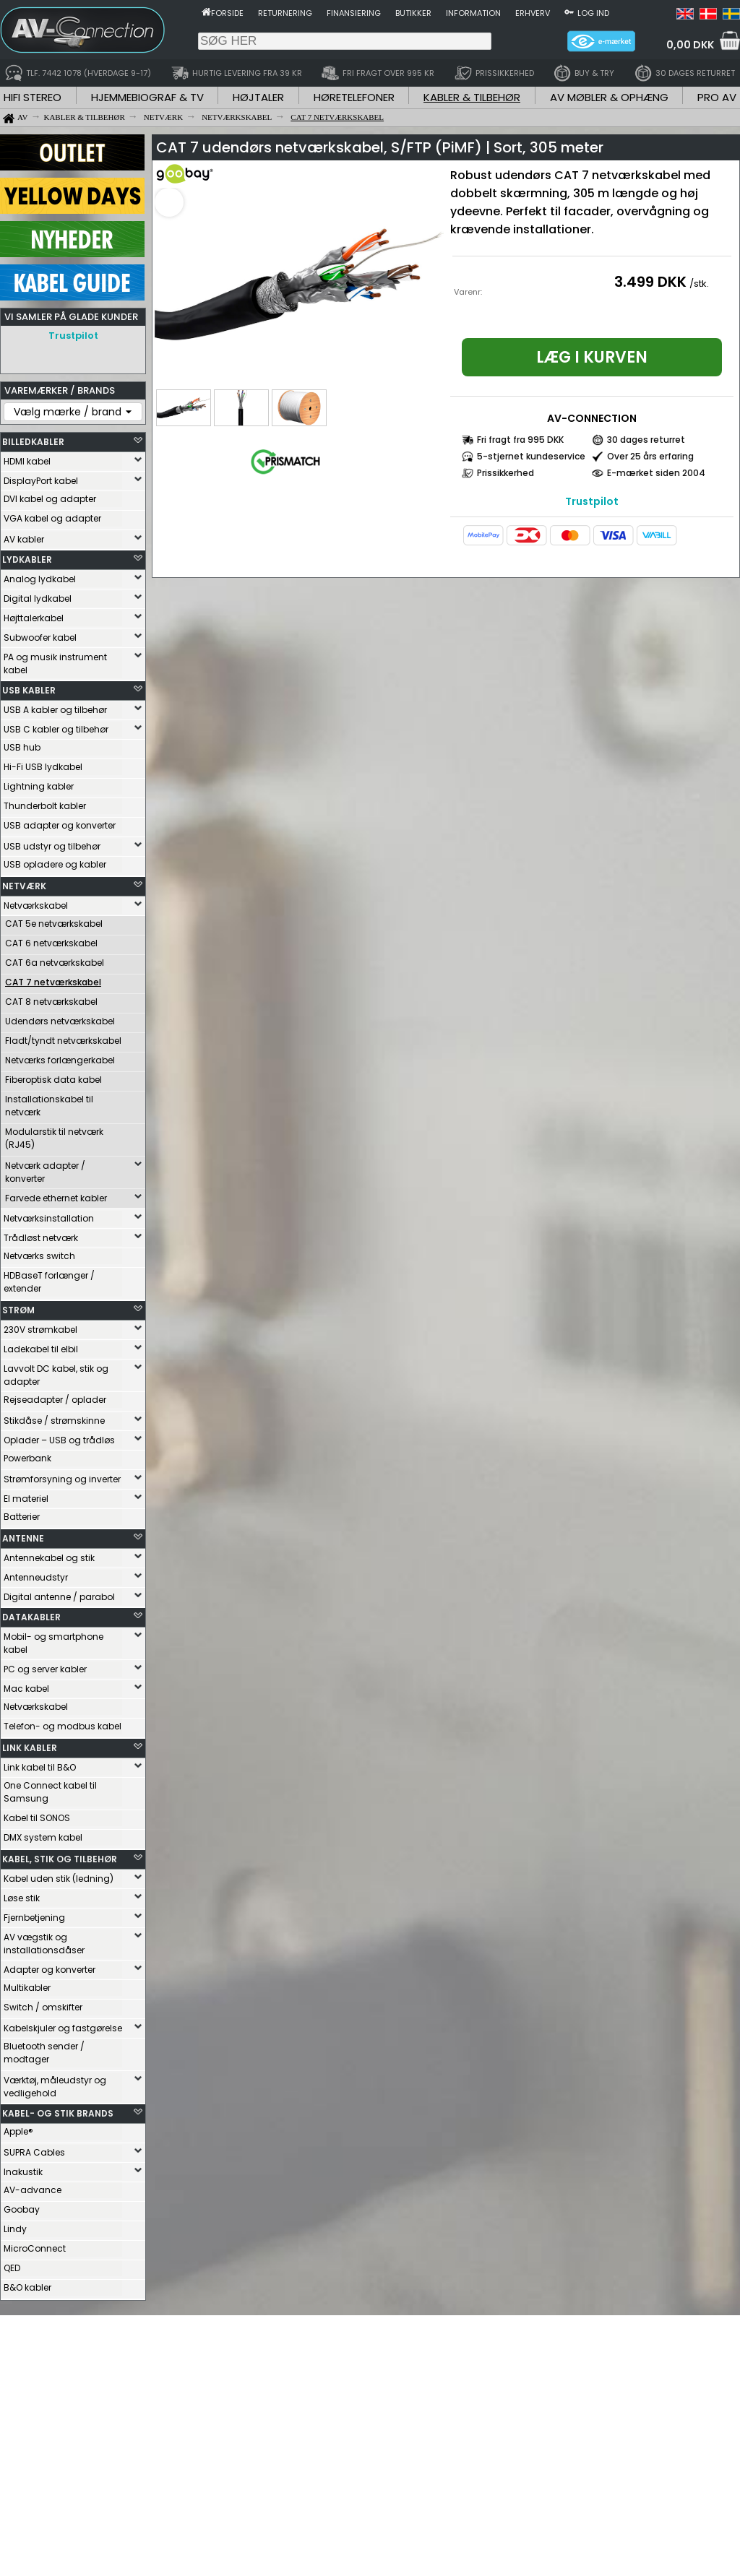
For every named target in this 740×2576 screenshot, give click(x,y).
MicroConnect (35, 2248)
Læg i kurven (592, 357)
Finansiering (354, 13)
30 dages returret (646, 439)
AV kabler (24, 539)
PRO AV (716, 97)
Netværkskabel (36, 905)
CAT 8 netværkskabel (51, 1001)
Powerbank (27, 1458)
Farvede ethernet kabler (56, 1198)
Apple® (18, 2131)
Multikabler (27, 1987)
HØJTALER (258, 97)
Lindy (15, 2229)
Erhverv (532, 13)
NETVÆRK (24, 886)
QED (12, 2268)
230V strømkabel (40, 1329)
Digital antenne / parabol (59, 1597)
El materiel (26, 1498)
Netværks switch (39, 1256)
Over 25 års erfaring (650, 456)
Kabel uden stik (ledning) (58, 1878)
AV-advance (32, 2190)
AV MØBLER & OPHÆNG (609, 97)
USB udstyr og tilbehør (52, 846)
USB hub (22, 747)
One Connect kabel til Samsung (50, 1792)
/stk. (699, 283)
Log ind (593, 13)
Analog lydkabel (40, 579)
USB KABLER (29, 690)
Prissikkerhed (505, 473)
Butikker (413, 13)
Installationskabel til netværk (49, 1105)
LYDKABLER (27, 559)
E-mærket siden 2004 (656, 473)
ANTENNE (23, 1538)
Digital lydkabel (38, 598)
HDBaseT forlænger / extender (49, 1282)
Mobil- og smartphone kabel (53, 1643)
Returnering (285, 13)
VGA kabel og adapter (52, 518)
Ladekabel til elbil (41, 1349)
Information (473, 13)
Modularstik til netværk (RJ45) (54, 1138)
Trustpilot (73, 335)
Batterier (22, 1516)
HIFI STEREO (32, 97)
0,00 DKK (690, 45)
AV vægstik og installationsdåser (44, 1943)
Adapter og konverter (49, 1969)
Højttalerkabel (34, 618)
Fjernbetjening (34, 1917)
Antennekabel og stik (49, 1558)
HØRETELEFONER (354, 97)
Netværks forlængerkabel (60, 1060)
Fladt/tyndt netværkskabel (63, 1040)
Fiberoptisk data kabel (53, 1079)
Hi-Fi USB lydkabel (43, 767)
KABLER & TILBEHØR (471, 97)
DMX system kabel (43, 1837)
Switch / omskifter (43, 2007)
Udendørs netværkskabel (60, 1021)
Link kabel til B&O (40, 1767)
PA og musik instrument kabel (55, 663)
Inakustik (23, 2172)
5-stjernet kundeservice (531, 456)
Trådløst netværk (41, 1238)
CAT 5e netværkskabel (54, 923)
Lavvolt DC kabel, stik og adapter (56, 1375)
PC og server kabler (45, 1669)
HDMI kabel (27, 461)
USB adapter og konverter (60, 825)
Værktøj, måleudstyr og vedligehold (55, 2086)
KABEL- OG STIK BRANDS (57, 2113)
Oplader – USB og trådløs (59, 1440)
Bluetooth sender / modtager (44, 2052)
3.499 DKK (650, 282)
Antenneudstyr (36, 1577)
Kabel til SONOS (37, 1818)
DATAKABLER (31, 1617)
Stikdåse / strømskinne (54, 1420)
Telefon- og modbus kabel (62, 1726)
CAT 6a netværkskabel (54, 962)
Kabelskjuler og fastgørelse (63, 2028)
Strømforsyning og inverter (62, 1479)
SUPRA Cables (34, 2152)
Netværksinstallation (49, 1218)
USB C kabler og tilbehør (56, 729)
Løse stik (22, 1898)
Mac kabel (26, 1688)
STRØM (18, 1310)
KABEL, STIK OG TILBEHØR (59, 1859)
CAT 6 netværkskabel (51, 943)
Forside (227, 13)
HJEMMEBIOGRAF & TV (147, 97)
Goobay (22, 2209)
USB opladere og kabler (55, 864)
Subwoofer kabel (40, 637)
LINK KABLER (29, 1748)
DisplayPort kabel (41, 481)
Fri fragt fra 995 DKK (520, 439)
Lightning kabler (39, 786)
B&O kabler (27, 2287)
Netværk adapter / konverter (45, 1172)
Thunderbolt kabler (45, 806)
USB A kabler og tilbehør (55, 710)
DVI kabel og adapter (50, 499)
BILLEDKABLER (33, 442)
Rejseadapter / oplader (55, 1399)
